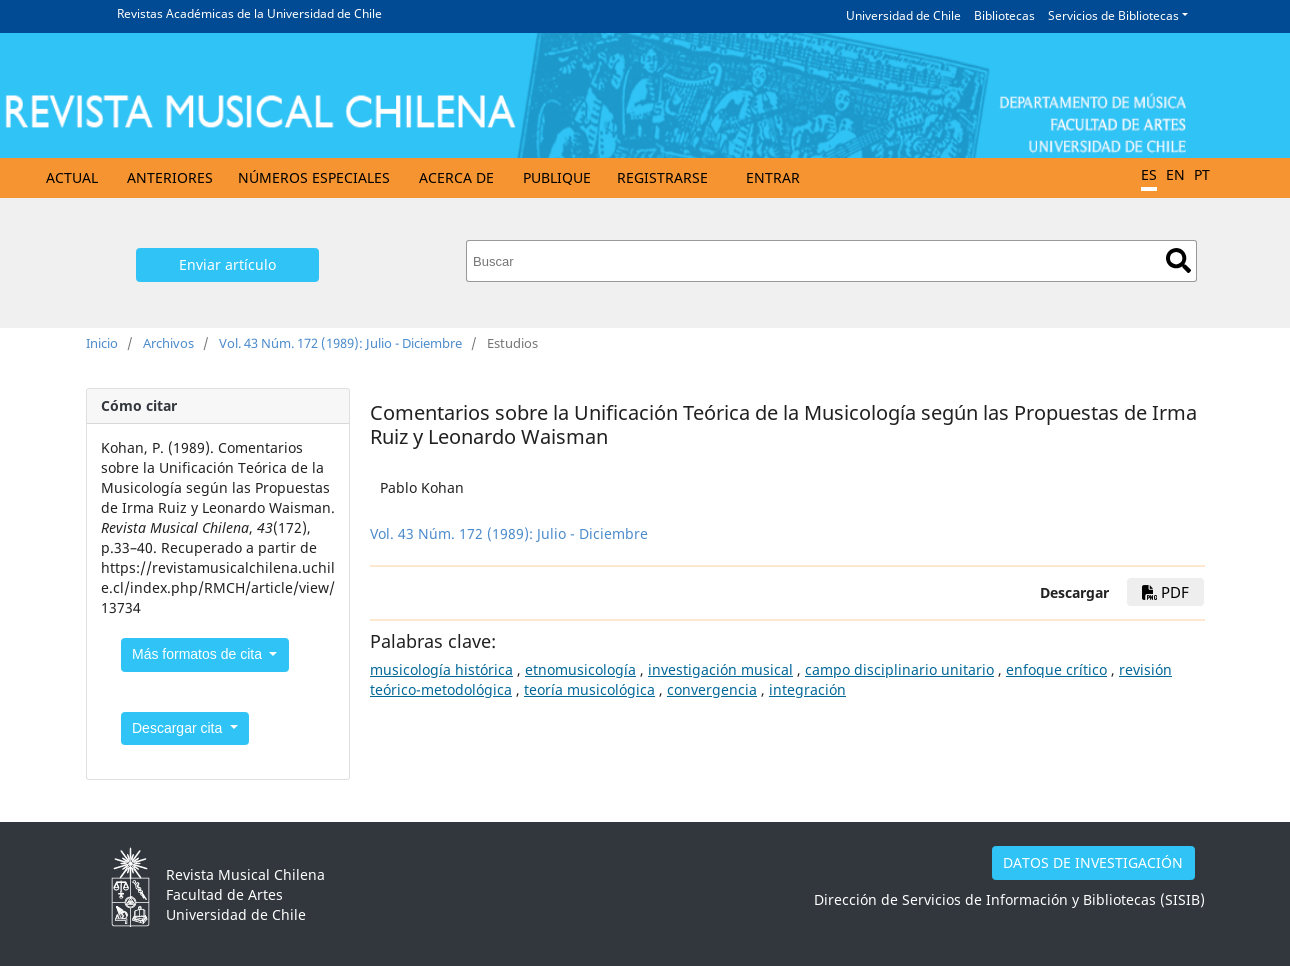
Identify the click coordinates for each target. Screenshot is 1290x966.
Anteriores (170, 177)
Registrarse (662, 177)
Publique (557, 177)
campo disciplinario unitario (899, 669)
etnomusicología (580, 669)
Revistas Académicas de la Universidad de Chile (249, 13)
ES (1149, 174)
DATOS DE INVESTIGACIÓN (1093, 862)
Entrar (773, 177)
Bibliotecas (1004, 15)
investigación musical (720, 669)
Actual (72, 177)
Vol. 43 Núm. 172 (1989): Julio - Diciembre (340, 343)
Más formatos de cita (199, 654)
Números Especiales (314, 177)
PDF (1165, 592)
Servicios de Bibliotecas (1113, 15)
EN (1175, 174)
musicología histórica (441, 669)
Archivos (168, 343)
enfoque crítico (1056, 669)
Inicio (102, 343)
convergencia (712, 689)
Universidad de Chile (903, 15)
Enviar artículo (227, 264)
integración (807, 689)
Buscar (1178, 260)
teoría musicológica (589, 689)
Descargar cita (179, 728)
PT (1202, 174)
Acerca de (456, 177)
